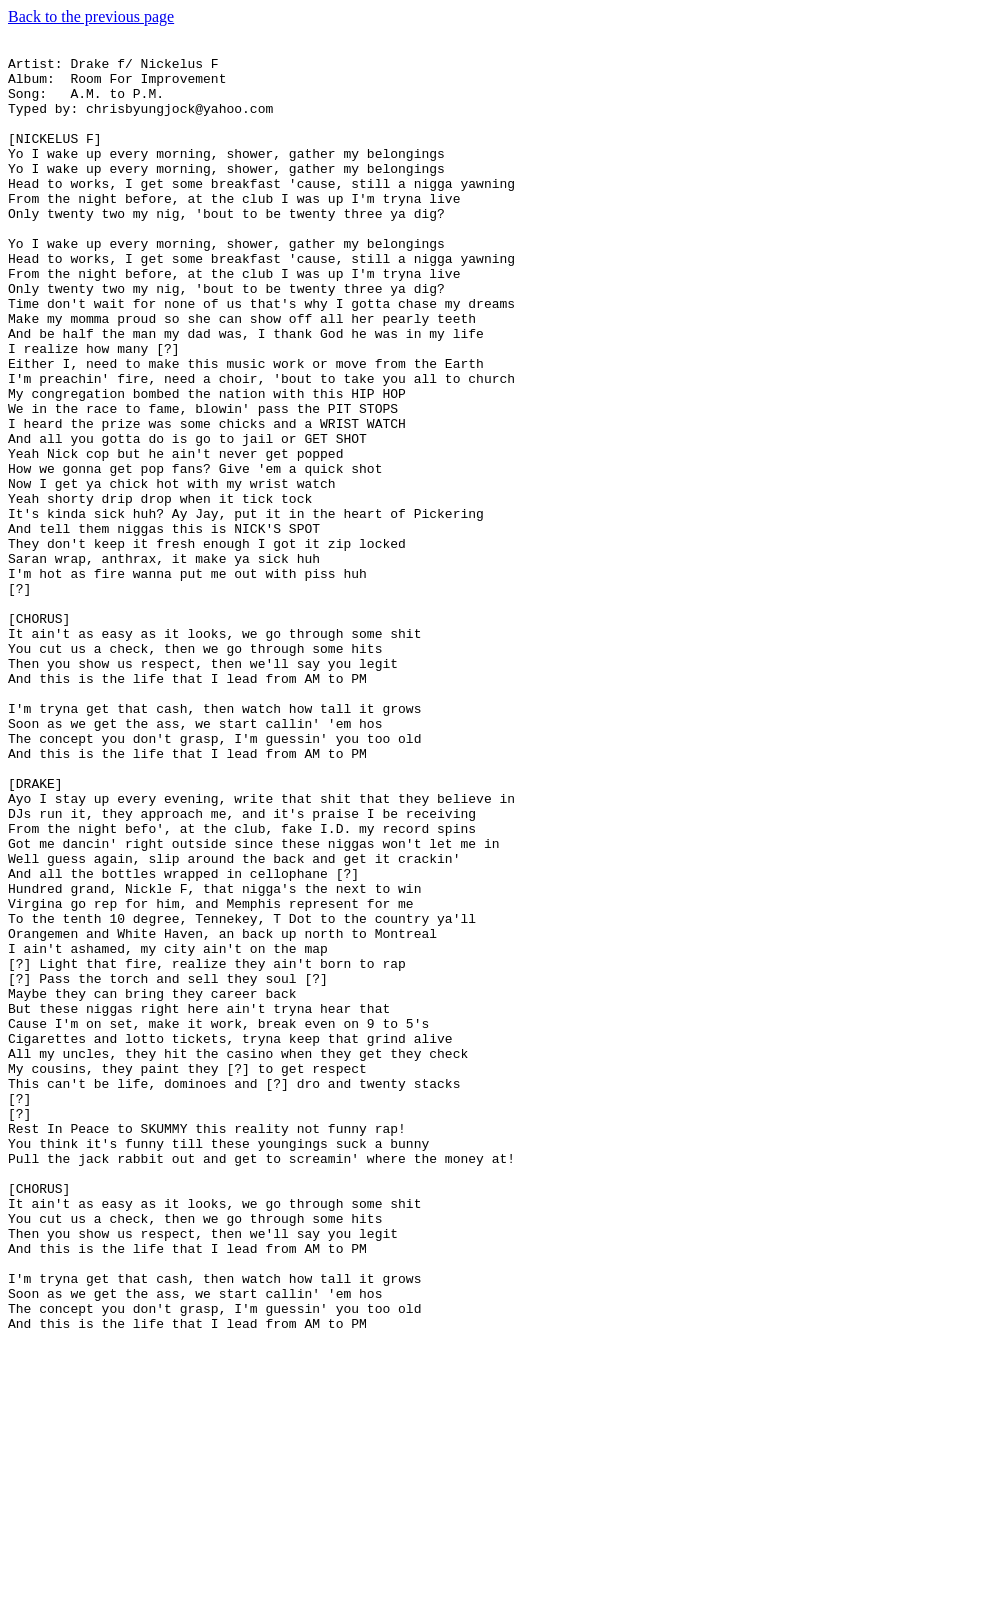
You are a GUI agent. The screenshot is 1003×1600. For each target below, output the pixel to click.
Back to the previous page (91, 16)
